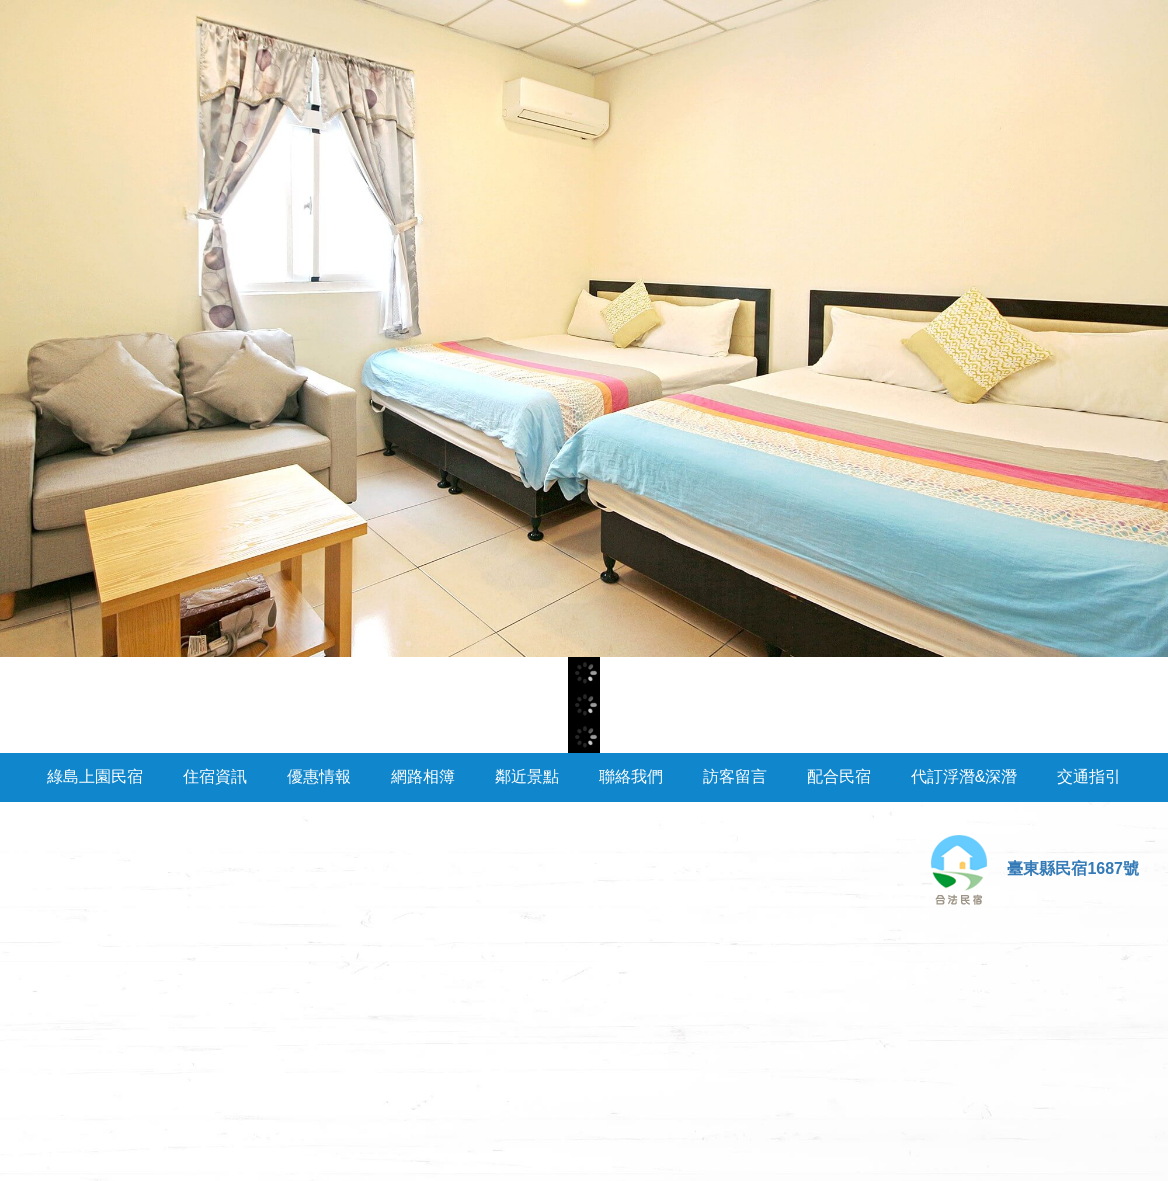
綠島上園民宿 (95, 776)
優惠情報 (319, 776)
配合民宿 (839, 776)
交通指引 (1089, 776)
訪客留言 (735, 776)
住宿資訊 (215, 776)
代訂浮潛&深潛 (964, 776)
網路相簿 (423, 776)
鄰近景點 (527, 776)
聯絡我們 (631, 776)
